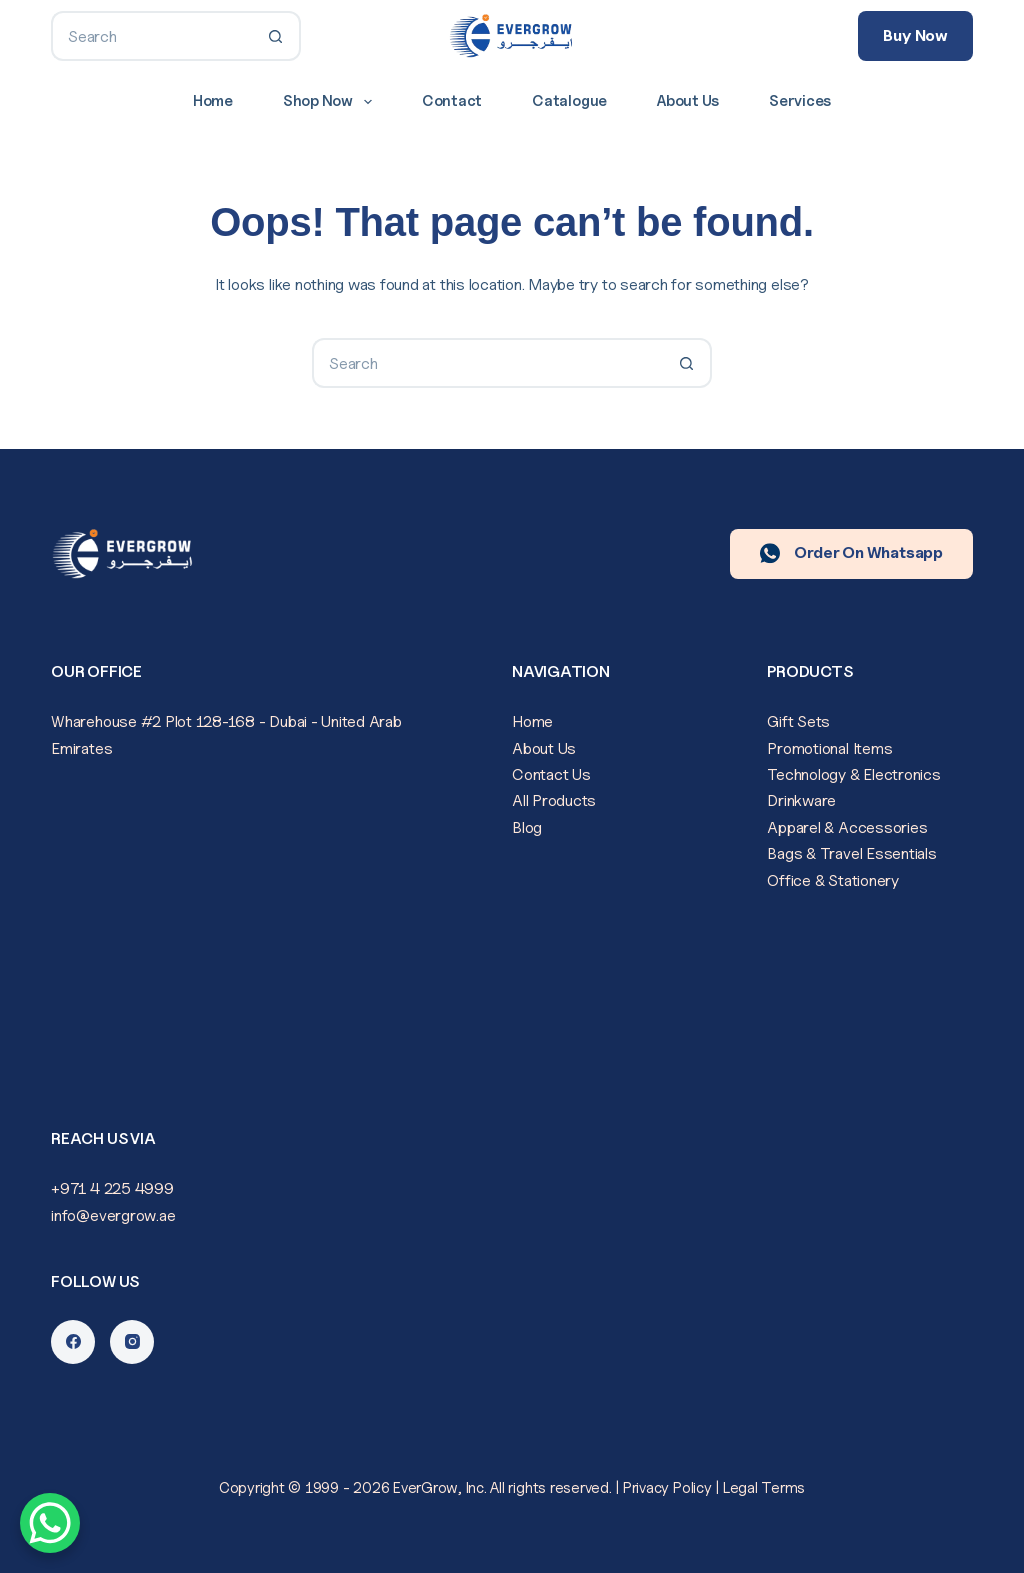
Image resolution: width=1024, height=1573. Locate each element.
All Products (554, 800)
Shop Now (331, 102)
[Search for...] (151, 36)
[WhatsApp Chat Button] (50, 1523)
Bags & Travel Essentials (851, 853)
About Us (688, 101)
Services (800, 101)
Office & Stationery (832, 880)
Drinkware (801, 800)
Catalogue (569, 101)
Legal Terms (764, 1488)
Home (213, 101)
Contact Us (551, 774)
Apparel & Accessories (847, 827)
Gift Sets (798, 721)
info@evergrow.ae (113, 1215)
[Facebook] (73, 1342)
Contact (452, 101)
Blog (527, 827)
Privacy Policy (667, 1488)
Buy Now (915, 35)
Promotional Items (829, 748)
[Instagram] (132, 1342)
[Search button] (276, 36)
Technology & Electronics (853, 774)
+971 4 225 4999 (112, 1188)
